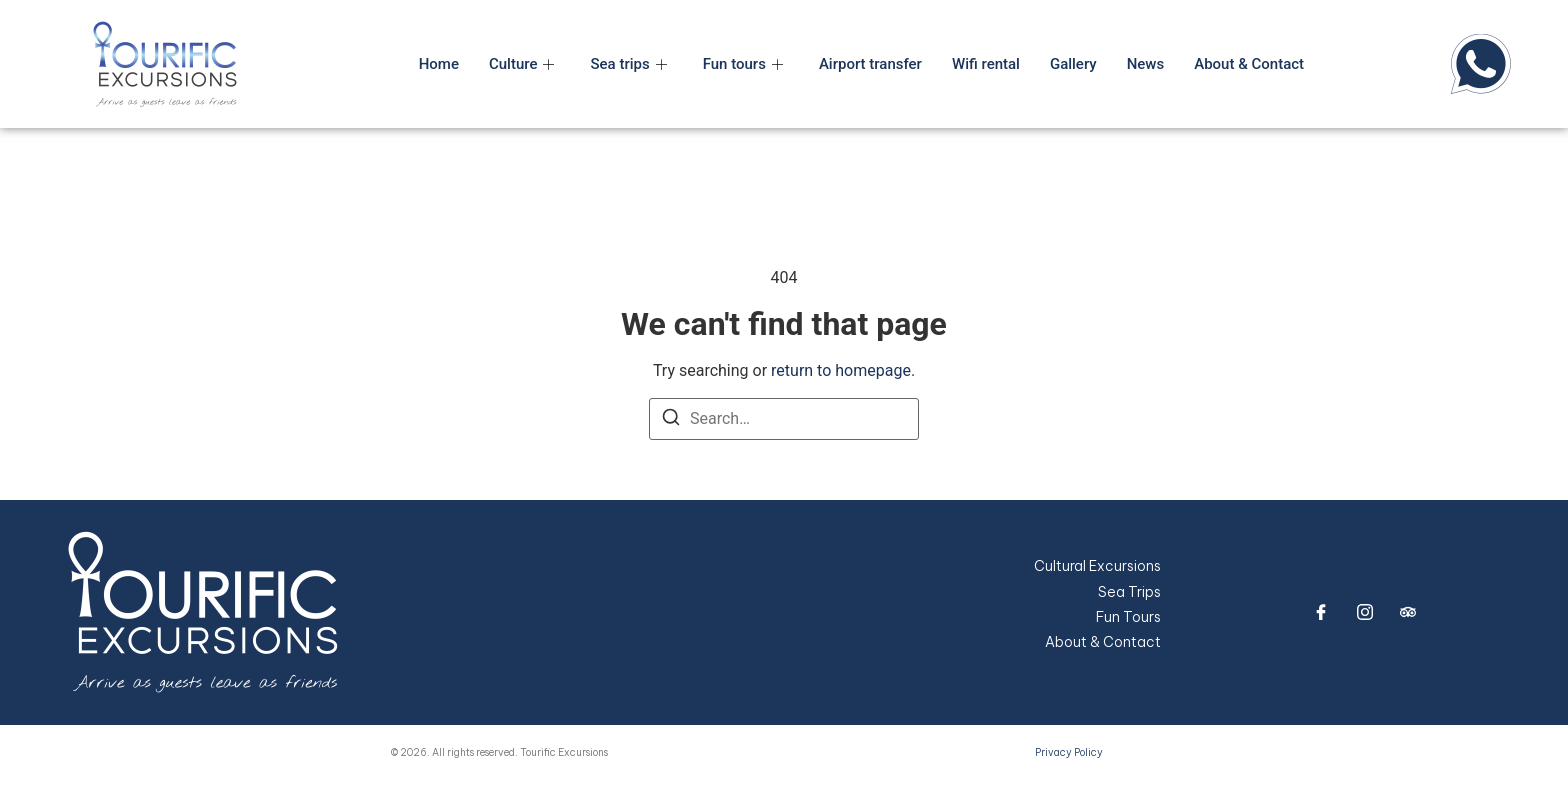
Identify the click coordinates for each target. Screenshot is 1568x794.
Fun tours (743, 64)
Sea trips (628, 64)
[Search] (671, 420)
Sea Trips (1129, 592)
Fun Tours (1128, 617)
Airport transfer (870, 64)
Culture (522, 64)
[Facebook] (1321, 612)
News (1146, 64)
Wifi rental (986, 64)
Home (439, 64)
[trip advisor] (1408, 612)
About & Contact (1249, 64)
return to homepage (841, 370)
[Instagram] (1365, 612)
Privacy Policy (1069, 752)
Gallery (1073, 64)
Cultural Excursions (1097, 566)
